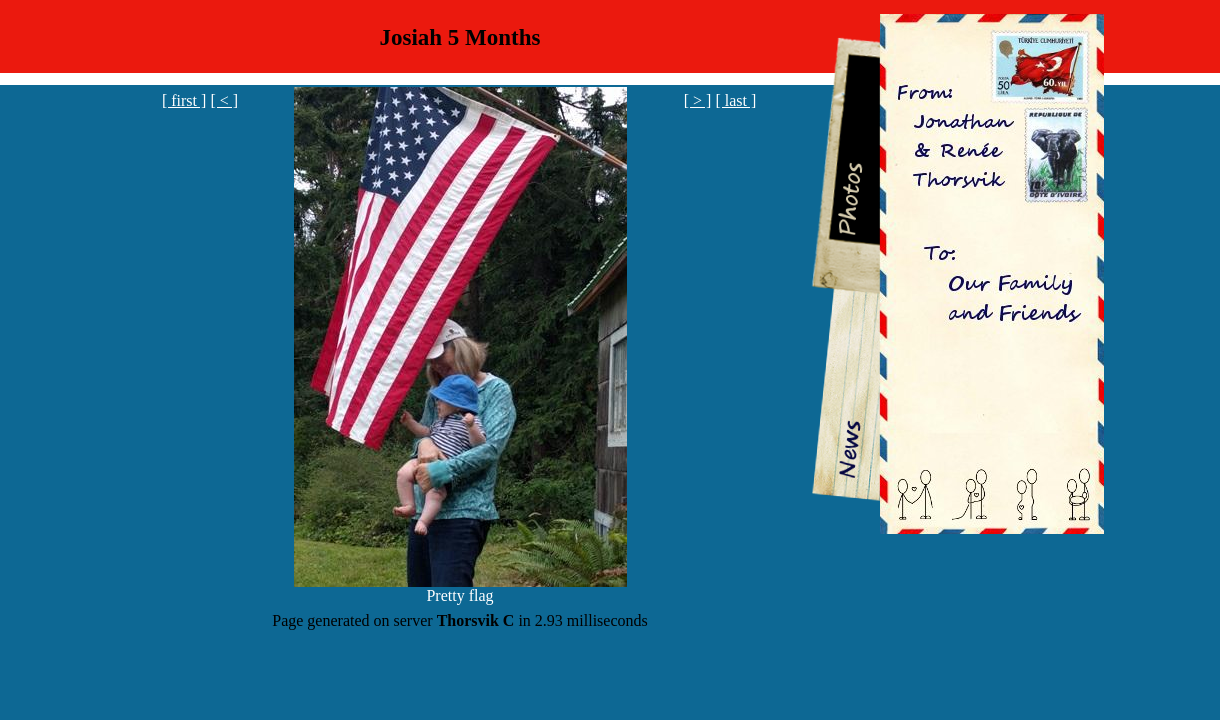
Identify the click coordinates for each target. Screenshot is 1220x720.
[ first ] (184, 100)
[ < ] (224, 100)
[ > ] (698, 100)
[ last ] (735, 100)
